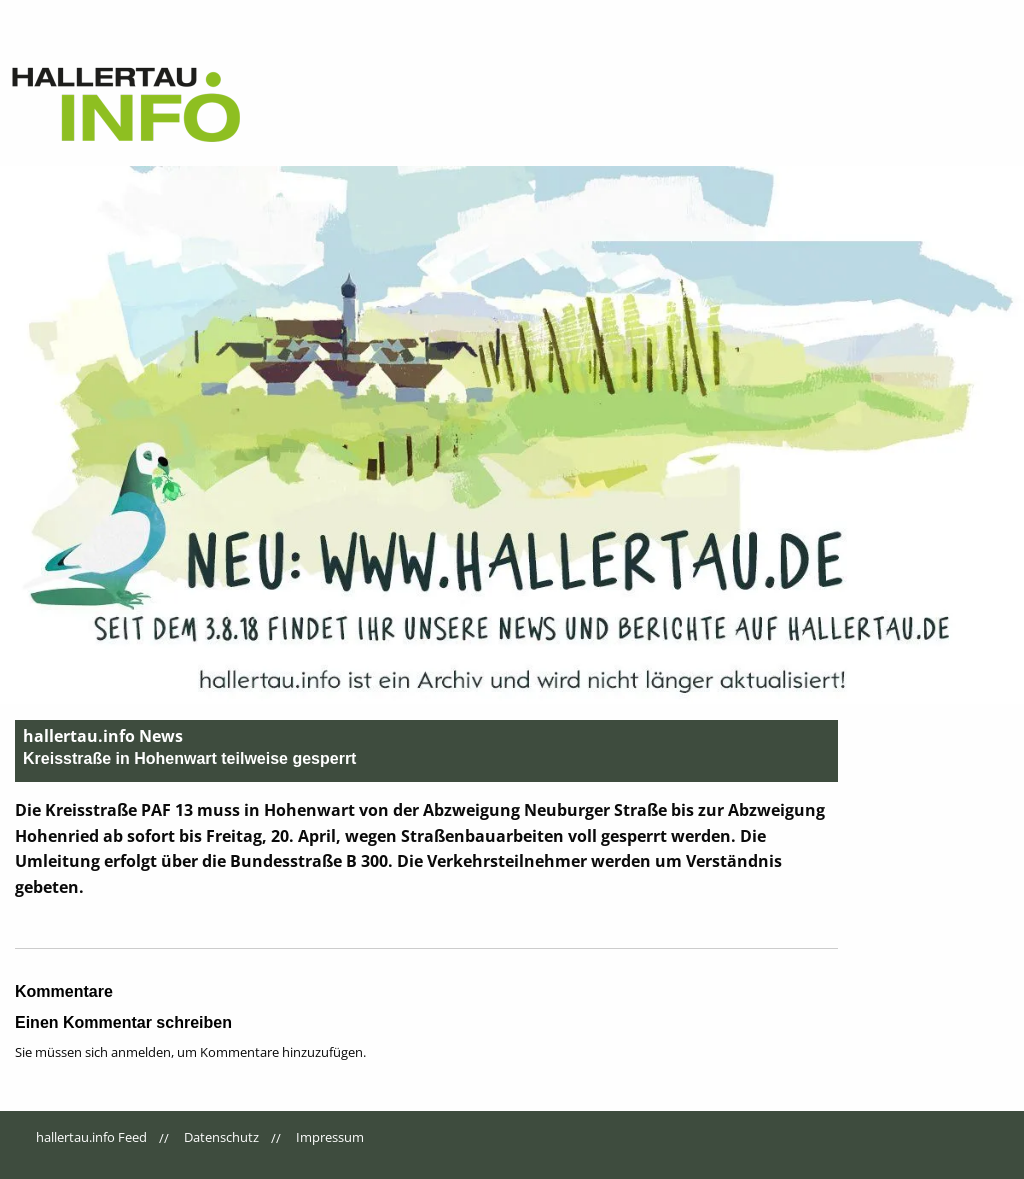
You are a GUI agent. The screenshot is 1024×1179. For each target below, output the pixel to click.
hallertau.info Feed (91, 1137)
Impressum (330, 1137)
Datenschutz (221, 1137)
